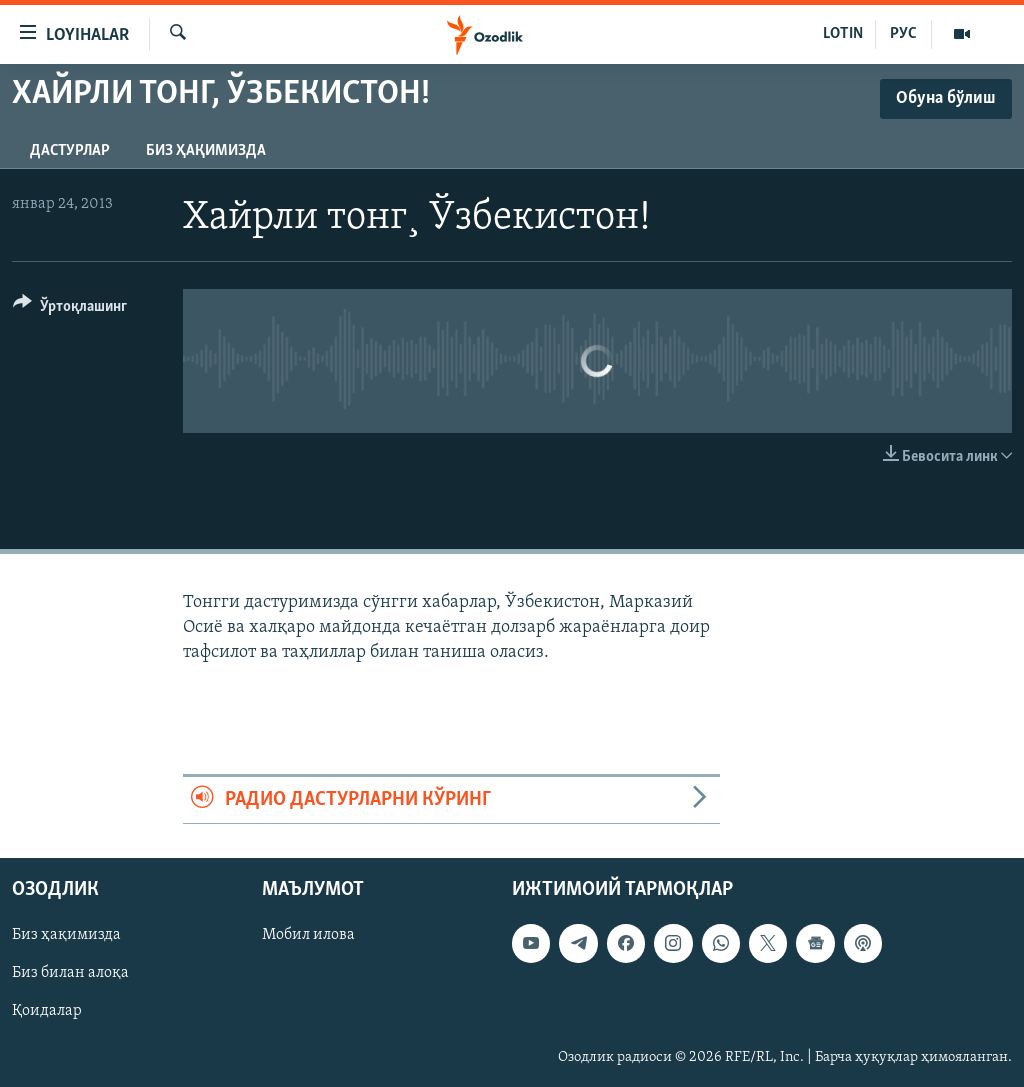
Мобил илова (308, 935)
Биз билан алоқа (70, 973)
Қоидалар (47, 1011)
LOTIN (843, 34)
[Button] (70, 309)
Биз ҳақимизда (206, 151)
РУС (903, 34)
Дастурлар (70, 151)
